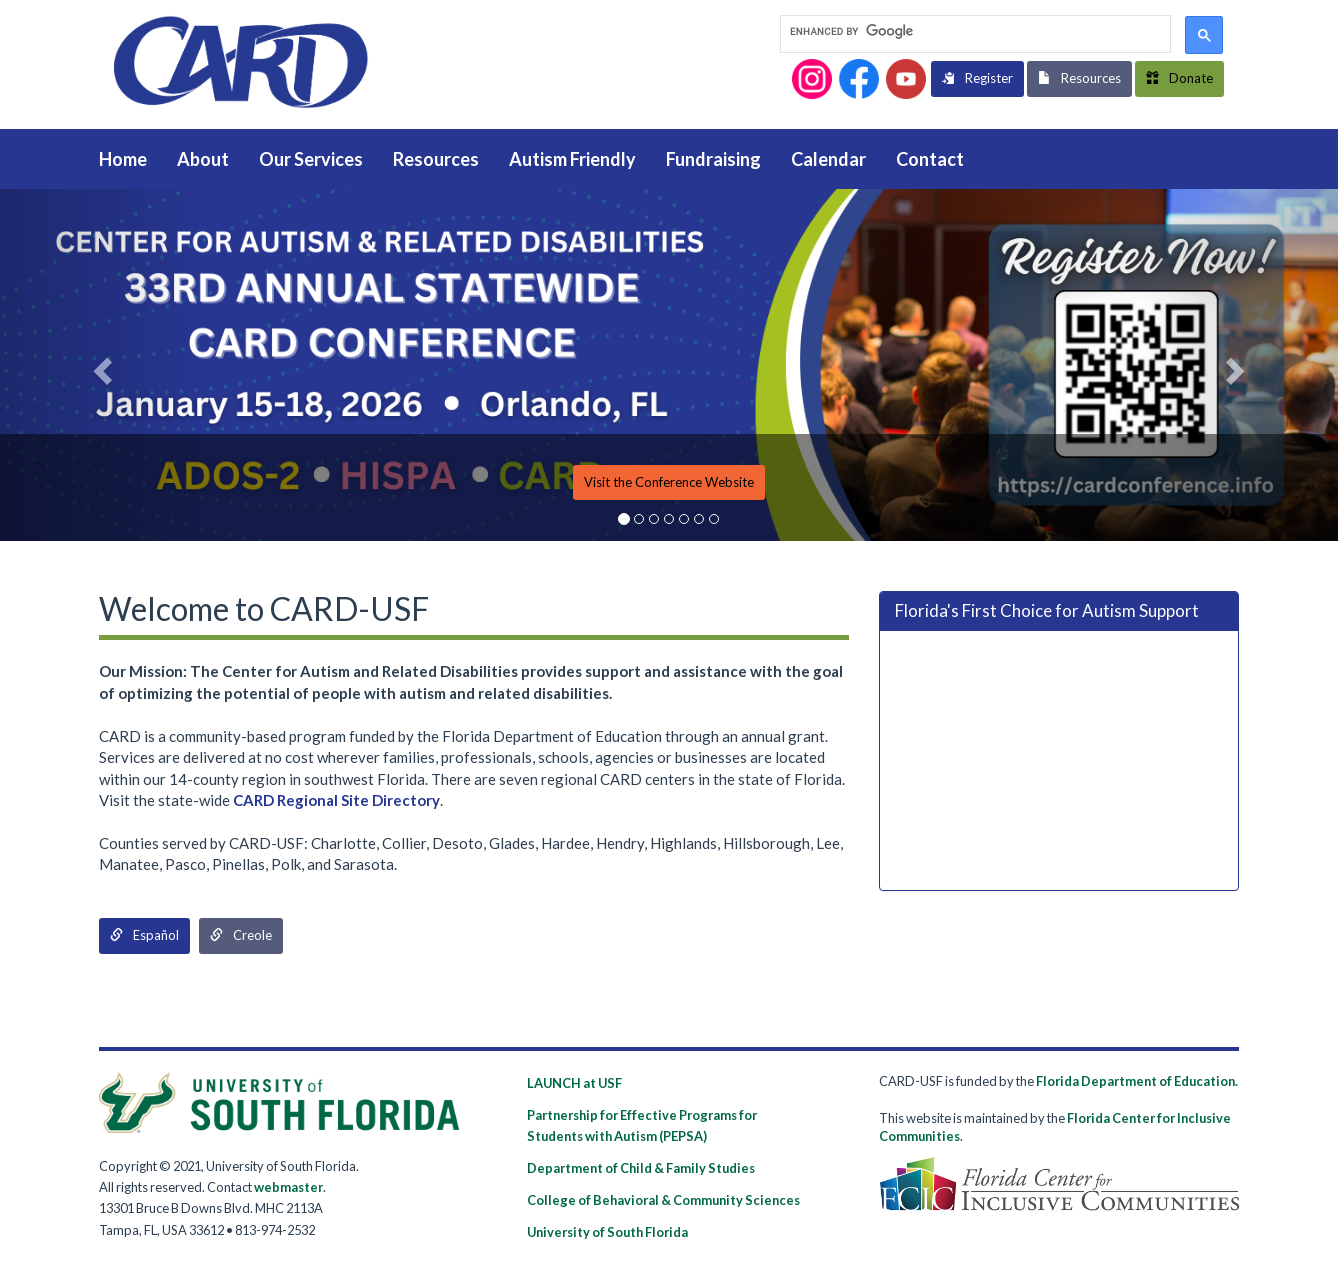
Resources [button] (1079, 78)
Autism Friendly (572, 159)
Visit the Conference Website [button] (669, 482)
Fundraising (713, 159)
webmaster (288, 1187)
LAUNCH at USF (574, 1083)
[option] (669, 364)
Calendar (828, 159)
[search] (973, 32)
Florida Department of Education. (1137, 1081)
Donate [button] (1179, 78)
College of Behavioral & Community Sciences (663, 1200)
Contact (930, 159)
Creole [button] (241, 935)
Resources (436, 159)
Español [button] (144, 935)
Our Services (311, 159)
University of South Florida (607, 1232)
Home (123, 159)
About (203, 159)
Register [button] (977, 78)
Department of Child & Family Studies (641, 1168)
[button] (812, 79)
